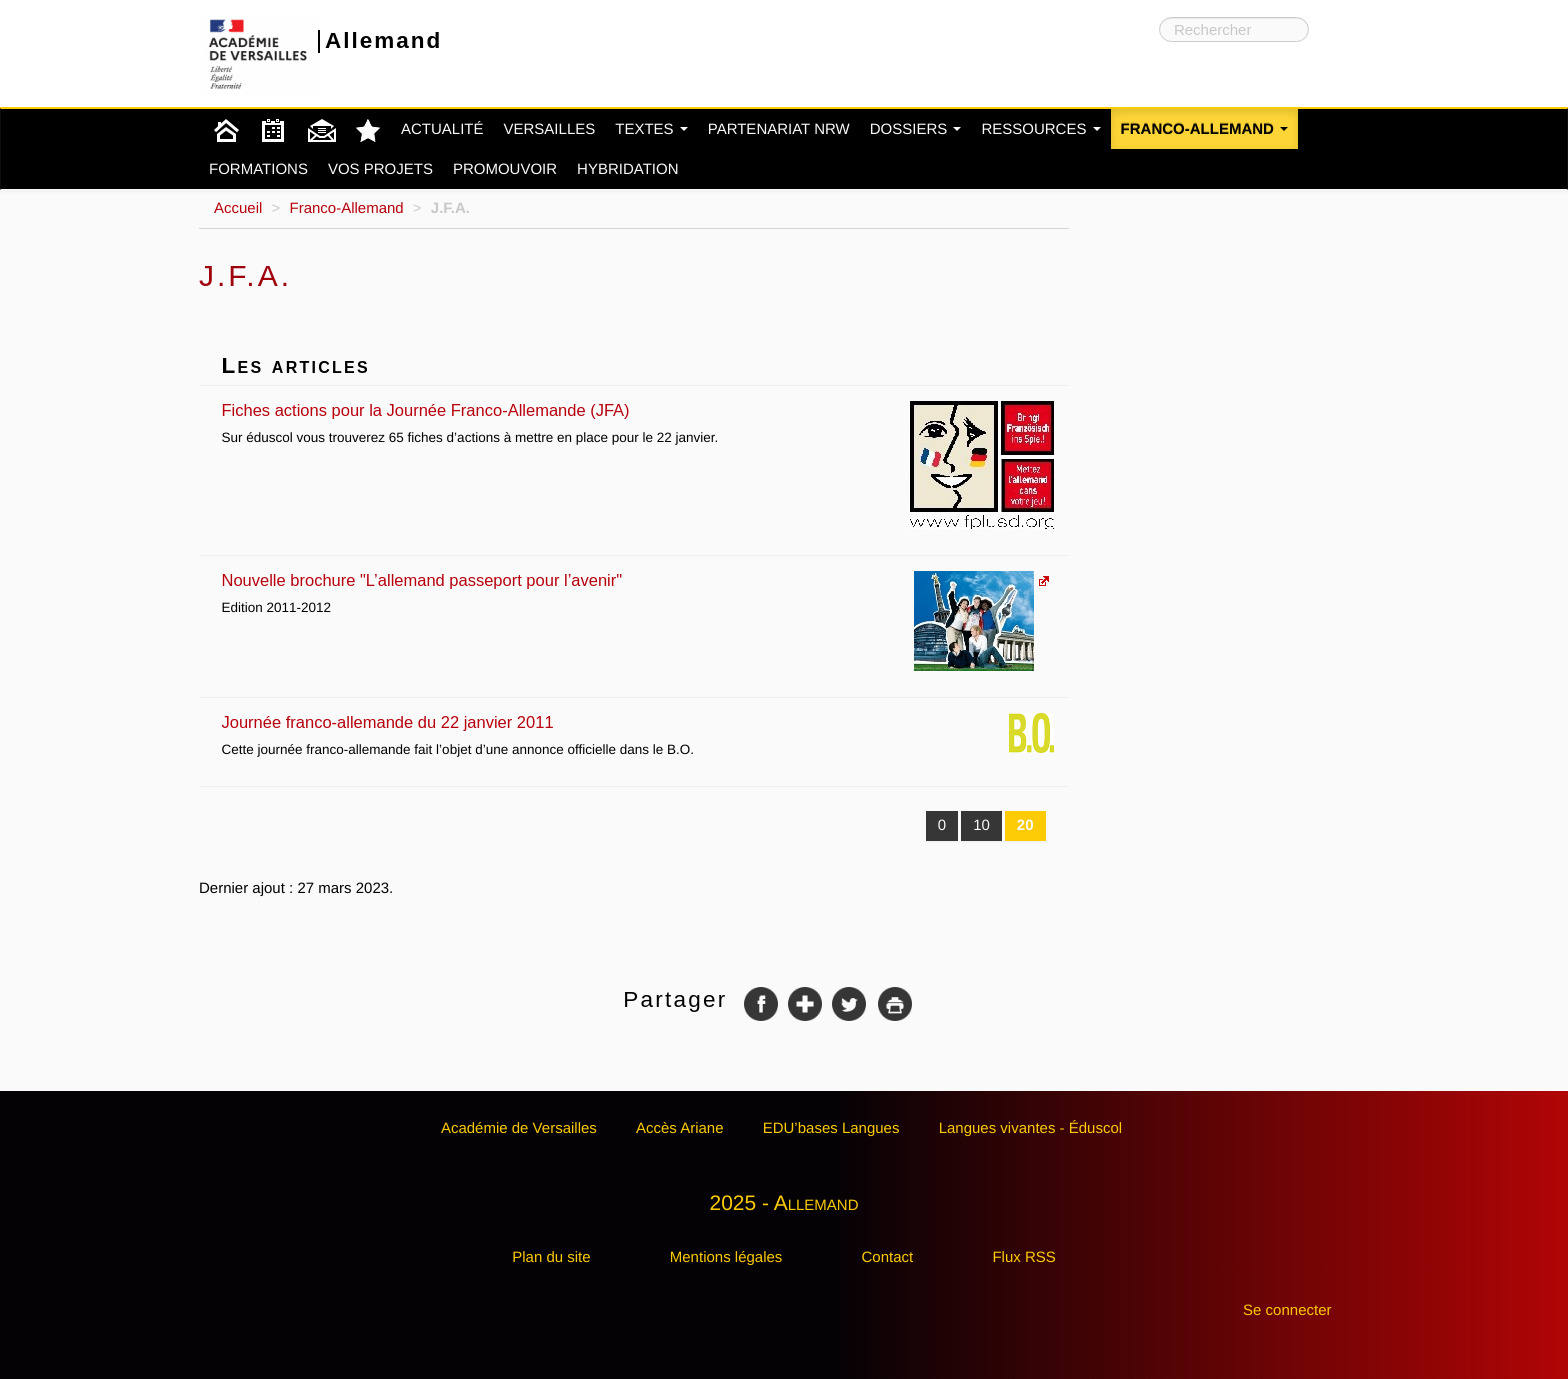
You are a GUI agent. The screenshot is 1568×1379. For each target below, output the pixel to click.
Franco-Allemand (1204, 129)
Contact (888, 1257)
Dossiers (916, 129)
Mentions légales (726, 1257)
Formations (258, 169)
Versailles (550, 129)
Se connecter (1287, 1310)
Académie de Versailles (519, 1128)
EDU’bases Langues (831, 1128)
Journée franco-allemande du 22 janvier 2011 (638, 722)
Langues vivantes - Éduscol (1030, 1128)
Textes (651, 129)
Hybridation (627, 169)
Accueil (238, 208)
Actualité (442, 129)
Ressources (1040, 129)
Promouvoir (505, 169)
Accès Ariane (680, 1128)
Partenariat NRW (779, 129)
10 (981, 825)
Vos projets (380, 169)
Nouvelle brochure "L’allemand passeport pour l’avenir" (628, 580)
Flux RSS (1023, 1257)
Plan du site (551, 1257)
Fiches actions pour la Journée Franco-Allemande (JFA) (638, 410)
